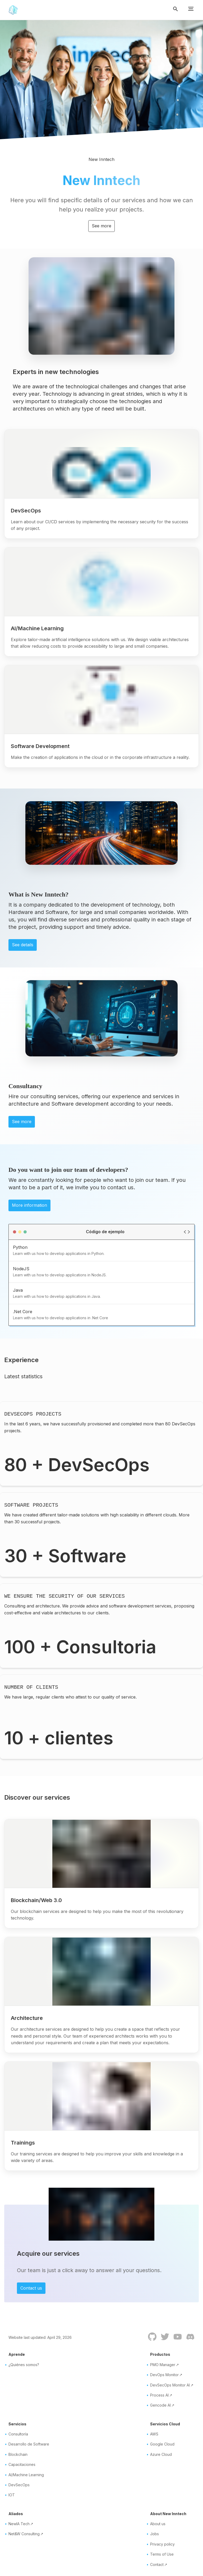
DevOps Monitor (164, 2374)
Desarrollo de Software (28, 2444)
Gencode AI (160, 2405)
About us (157, 2523)
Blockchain (17, 2454)
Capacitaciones (21, 2464)
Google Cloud (162, 2444)
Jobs (154, 2534)
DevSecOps (19, 2485)
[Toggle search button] (177, 10)
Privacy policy (162, 2544)
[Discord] (188, 2340)
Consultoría (18, 2434)
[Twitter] (162, 2340)
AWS (154, 2434)
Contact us (31, 2288)
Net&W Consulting (24, 2534)
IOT (11, 2495)
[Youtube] (175, 2340)
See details (22, 944)
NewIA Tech (19, 2523)
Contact (157, 2564)
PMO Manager (162, 2364)
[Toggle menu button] (191, 10)
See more (101, 225)
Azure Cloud (161, 2454)
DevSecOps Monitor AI (170, 2385)
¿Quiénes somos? (23, 2364)
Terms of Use (162, 2554)
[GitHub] (150, 2340)
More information (29, 1205)
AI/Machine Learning (26, 2475)
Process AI (159, 2395)
